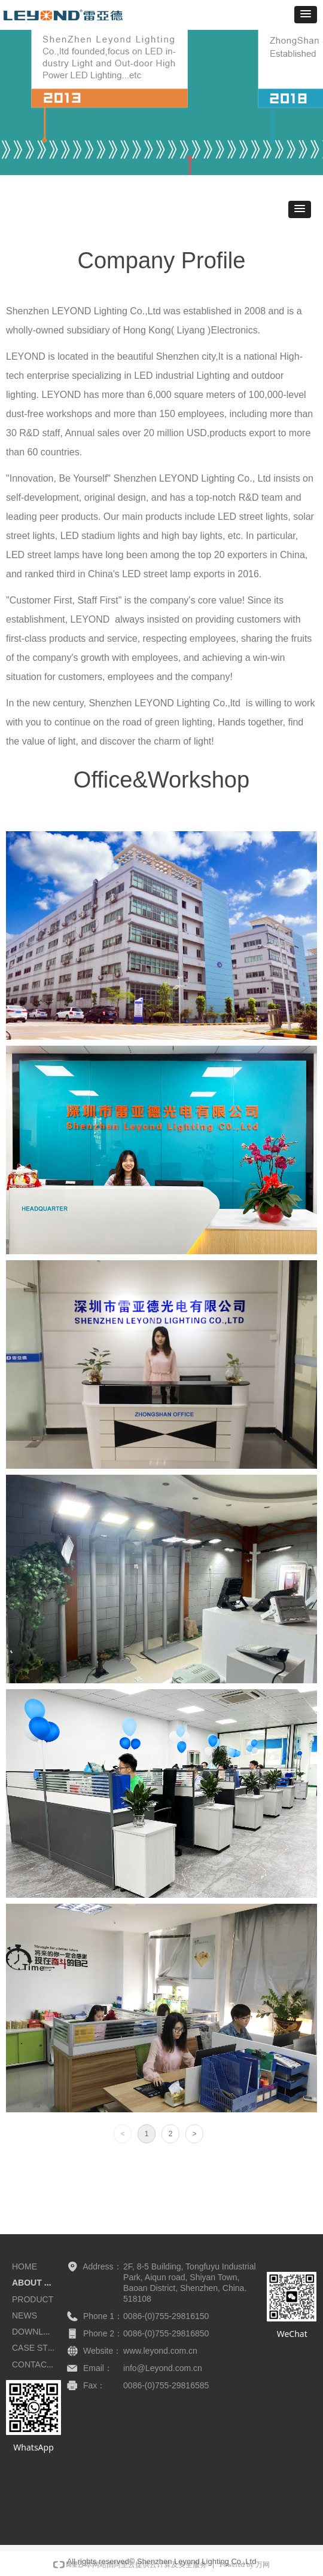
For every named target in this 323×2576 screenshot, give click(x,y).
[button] (305, 14)
